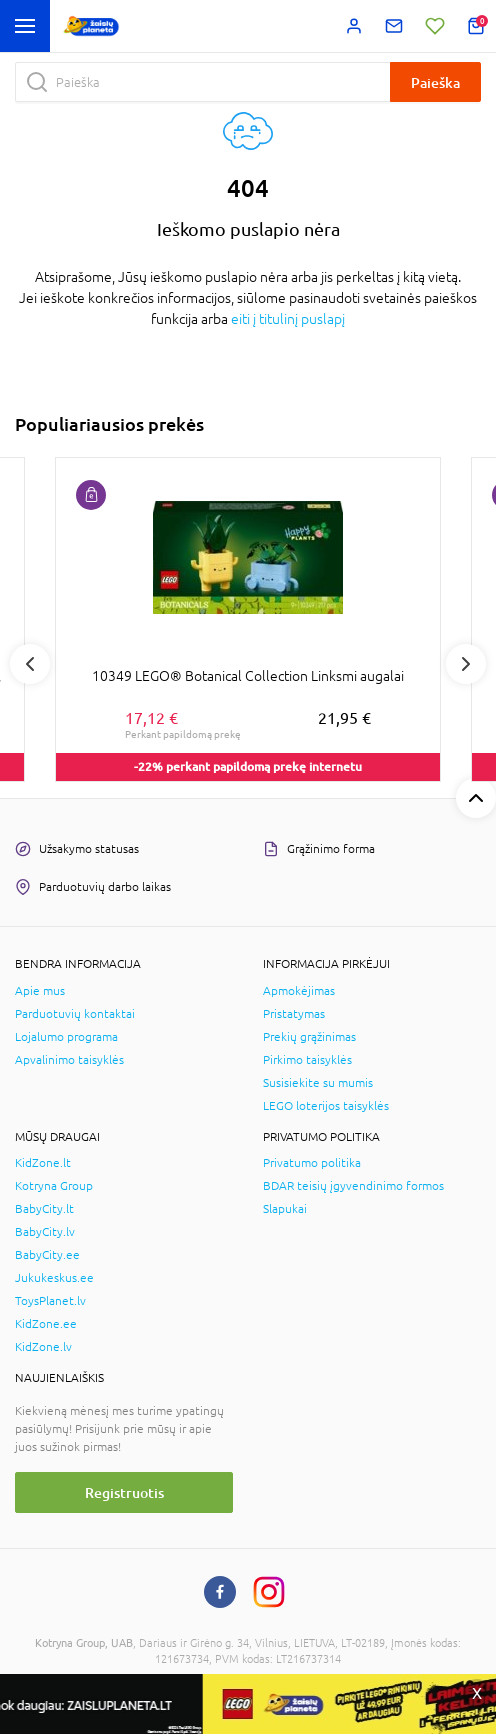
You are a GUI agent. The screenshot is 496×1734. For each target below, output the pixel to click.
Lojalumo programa (66, 1037)
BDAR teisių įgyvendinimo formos (353, 1186)
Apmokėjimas (299, 991)
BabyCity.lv (45, 1232)
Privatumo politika (312, 1163)
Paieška (435, 82)
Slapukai (285, 1209)
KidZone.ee (46, 1324)
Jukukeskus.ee (54, 1278)
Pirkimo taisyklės (307, 1060)
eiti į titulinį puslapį (288, 319)
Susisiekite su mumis (318, 1083)
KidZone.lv (43, 1347)
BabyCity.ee (47, 1255)
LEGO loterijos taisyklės (326, 1106)
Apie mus (40, 991)
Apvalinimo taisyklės (69, 1060)
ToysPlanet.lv (50, 1301)
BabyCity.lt (44, 1209)
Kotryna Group (54, 1186)
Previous (30, 664)
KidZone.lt (43, 1163)
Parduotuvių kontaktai (75, 1014)
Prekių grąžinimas (309, 1037)
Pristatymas (294, 1014)
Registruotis (124, 1492)
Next (466, 664)
